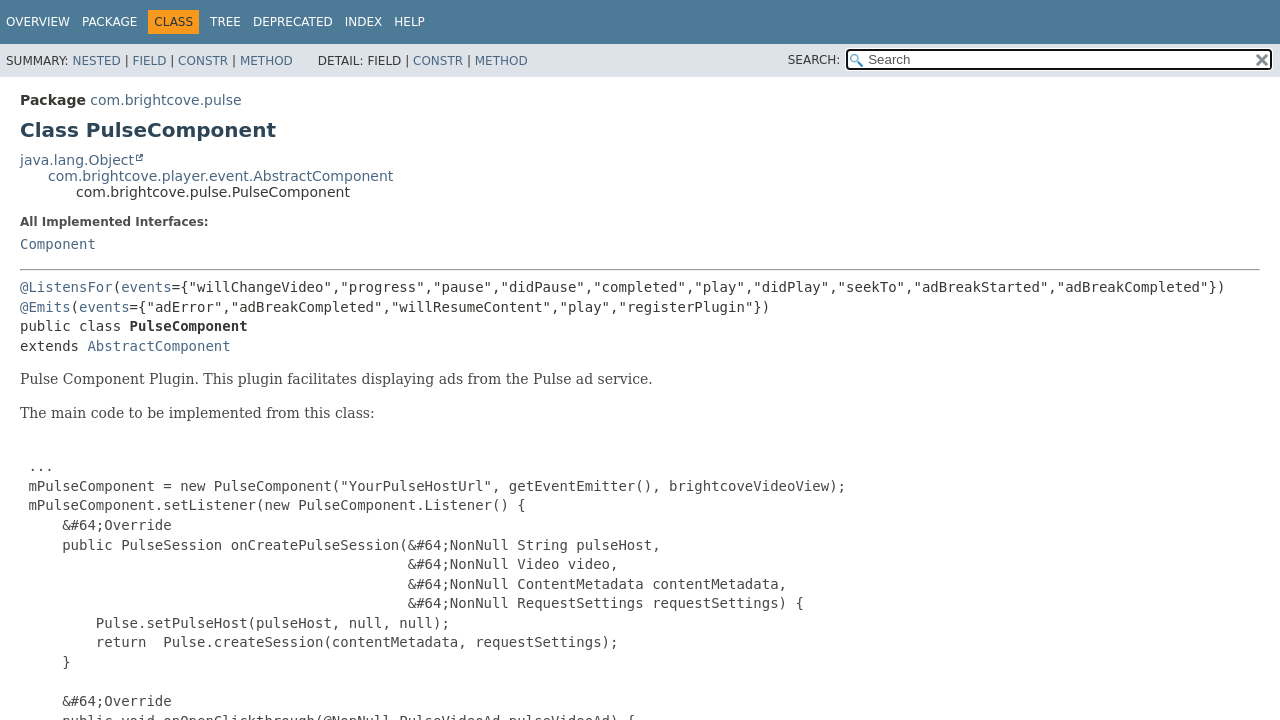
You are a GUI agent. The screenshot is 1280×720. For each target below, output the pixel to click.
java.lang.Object (77, 160)
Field (149, 61)
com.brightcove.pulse (165, 100)
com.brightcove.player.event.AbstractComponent (220, 176)
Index (364, 22)
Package (109, 22)
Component (58, 244)
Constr (203, 61)
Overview (38, 22)
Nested (96, 61)
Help (409, 22)
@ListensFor (66, 287)
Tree (225, 22)
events (146, 287)
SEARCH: (814, 60)
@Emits (45, 307)
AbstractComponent (158, 346)
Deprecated (293, 22)
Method (266, 61)
